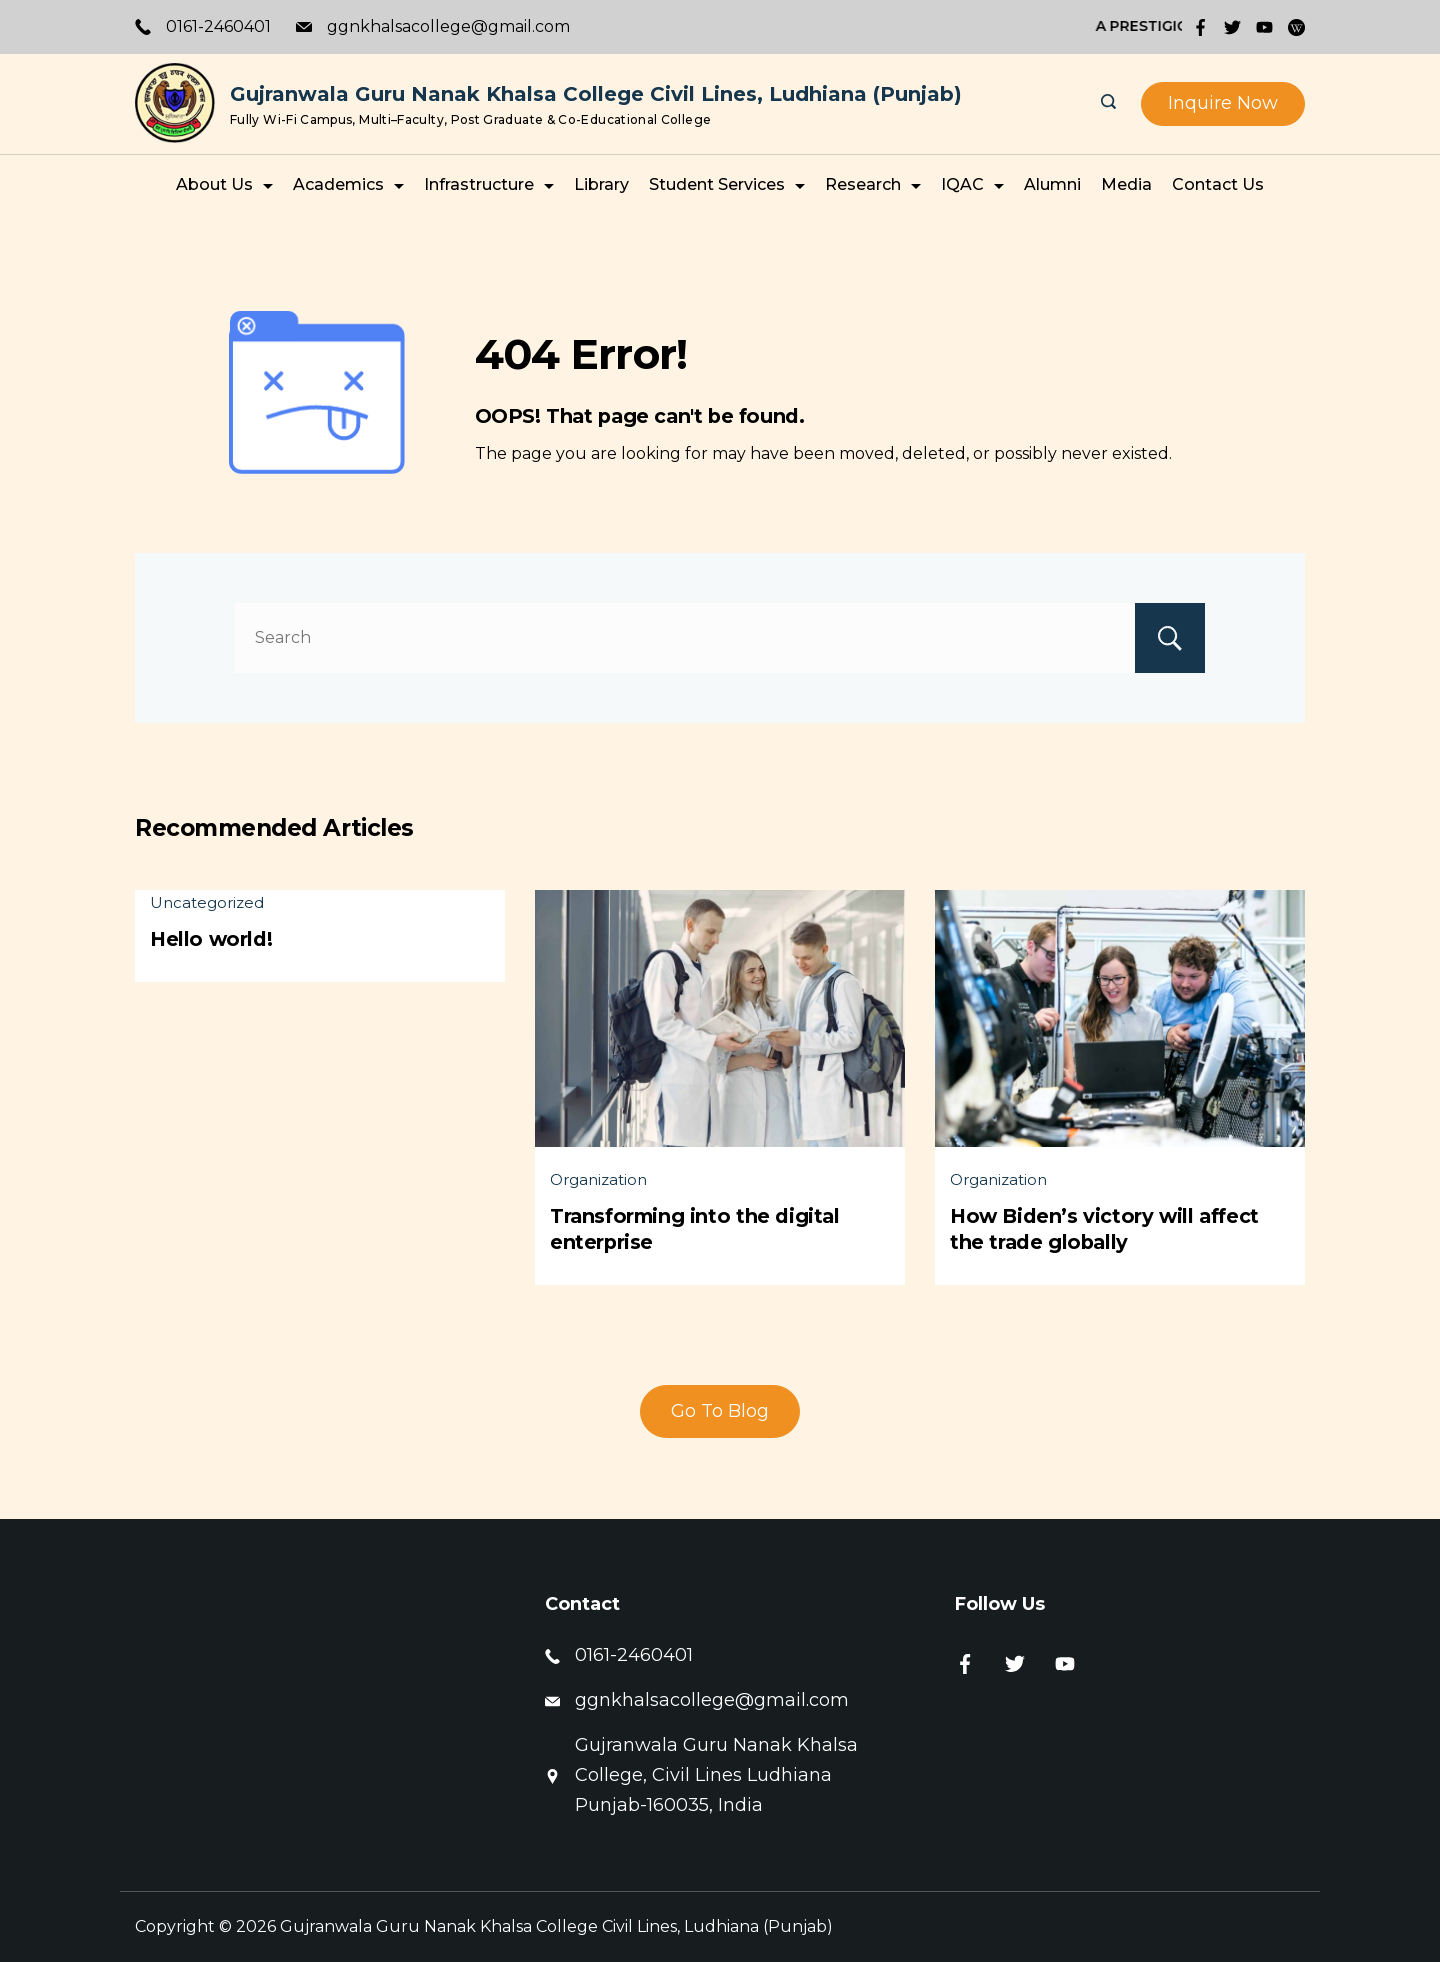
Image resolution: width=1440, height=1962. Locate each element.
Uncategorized (207, 902)
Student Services (727, 184)
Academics (348, 184)
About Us (224, 184)
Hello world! (211, 939)
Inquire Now (1223, 103)
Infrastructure (489, 184)
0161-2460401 (218, 26)
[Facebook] (1200, 27)
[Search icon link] (1111, 104)
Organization (598, 1179)
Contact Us (1218, 184)
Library (601, 184)
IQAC (972, 184)
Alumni (1052, 184)
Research (873, 184)
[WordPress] (1296, 27)
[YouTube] (1264, 27)
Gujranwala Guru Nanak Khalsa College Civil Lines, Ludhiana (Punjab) (596, 94)
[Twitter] (1232, 27)
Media (1126, 184)
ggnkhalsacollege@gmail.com (448, 26)
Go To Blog (720, 1411)
